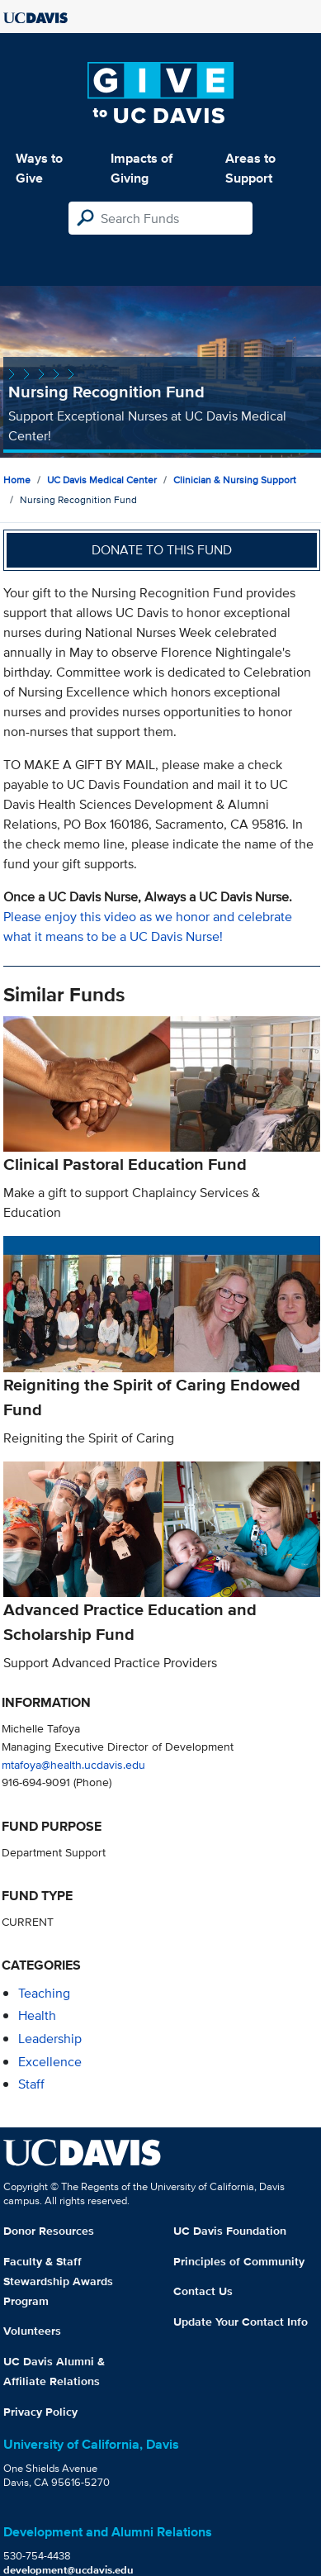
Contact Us (203, 2291)
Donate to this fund (162, 549)
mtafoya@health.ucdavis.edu (73, 1764)
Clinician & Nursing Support (234, 480)
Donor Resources (48, 2230)
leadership (50, 2038)
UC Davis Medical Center (102, 480)
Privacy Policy (40, 2411)
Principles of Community (238, 2261)
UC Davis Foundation (229, 2230)
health (37, 2015)
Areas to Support (250, 168)
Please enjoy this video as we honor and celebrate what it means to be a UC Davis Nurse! (147, 926)
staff (31, 2084)
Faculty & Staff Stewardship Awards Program (58, 2281)
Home (17, 480)
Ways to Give (39, 168)
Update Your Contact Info (240, 2321)
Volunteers (32, 2330)
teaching (44, 1993)
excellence (50, 2061)
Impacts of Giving (141, 168)
